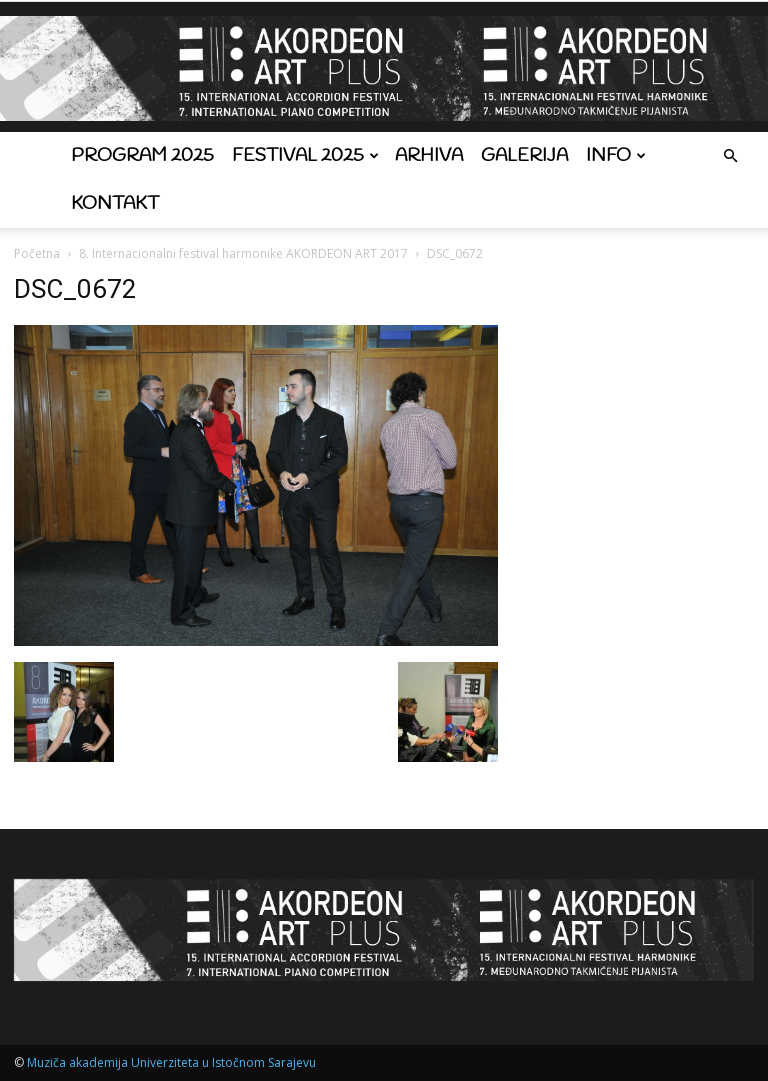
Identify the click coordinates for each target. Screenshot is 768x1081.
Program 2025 (142, 156)
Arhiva (429, 156)
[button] (730, 156)
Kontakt (115, 204)
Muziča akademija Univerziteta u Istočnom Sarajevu (171, 1062)
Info (616, 156)
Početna (37, 253)
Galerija (524, 156)
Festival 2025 (305, 156)
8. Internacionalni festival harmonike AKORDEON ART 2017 (243, 253)
